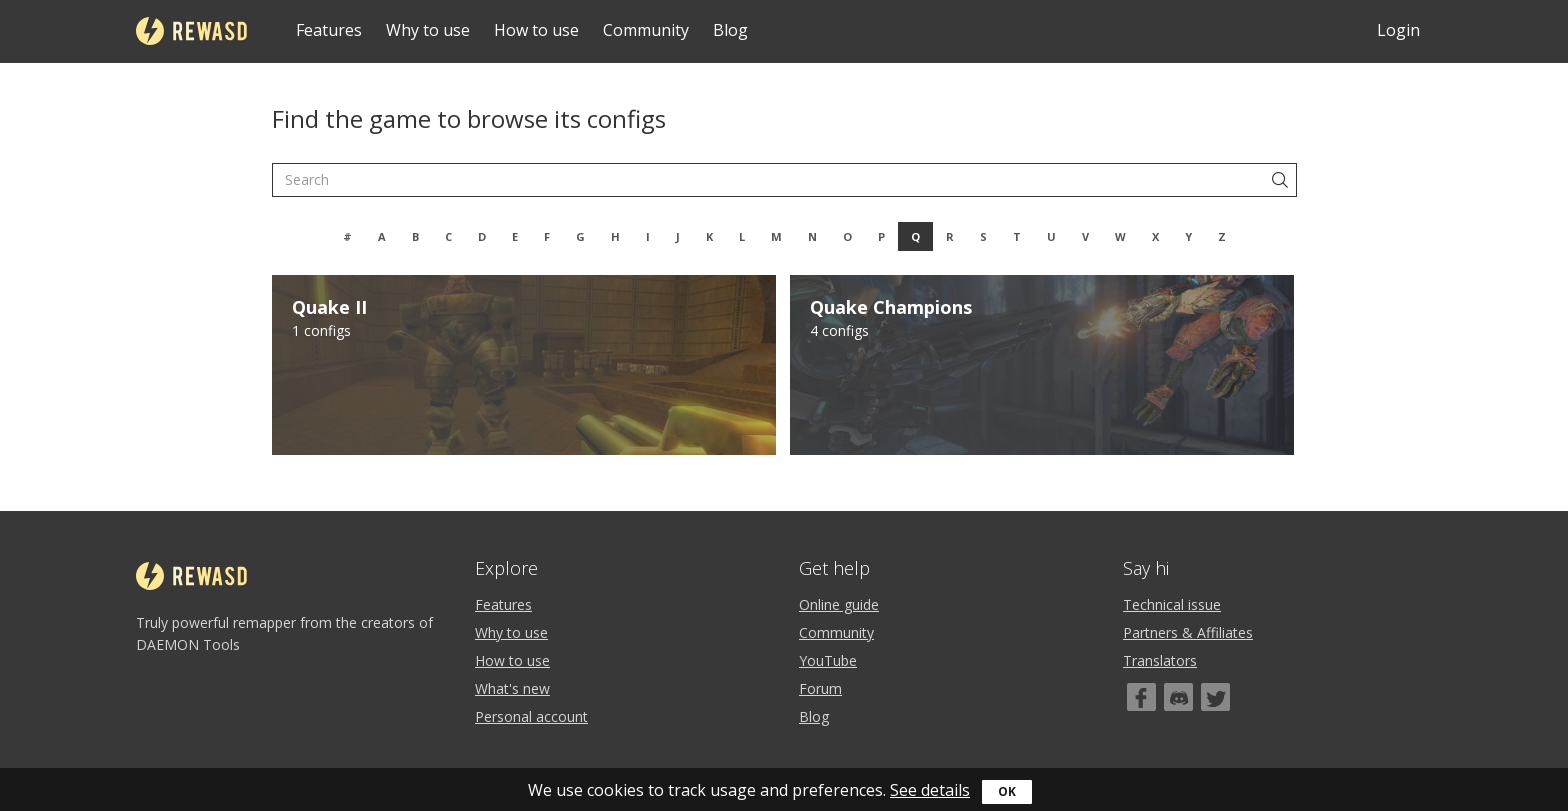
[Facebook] (1141, 697)
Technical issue (1172, 604)
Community (646, 30)
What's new (512, 688)
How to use (536, 30)
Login (1398, 30)
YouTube (828, 660)
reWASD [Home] (191, 31)
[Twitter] (1215, 697)
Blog (730, 30)
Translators (1160, 660)
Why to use (428, 30)
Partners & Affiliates (1188, 632)
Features (329, 30)
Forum (820, 688)
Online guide (839, 604)
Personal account (531, 716)
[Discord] (1178, 697)
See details (930, 790)
